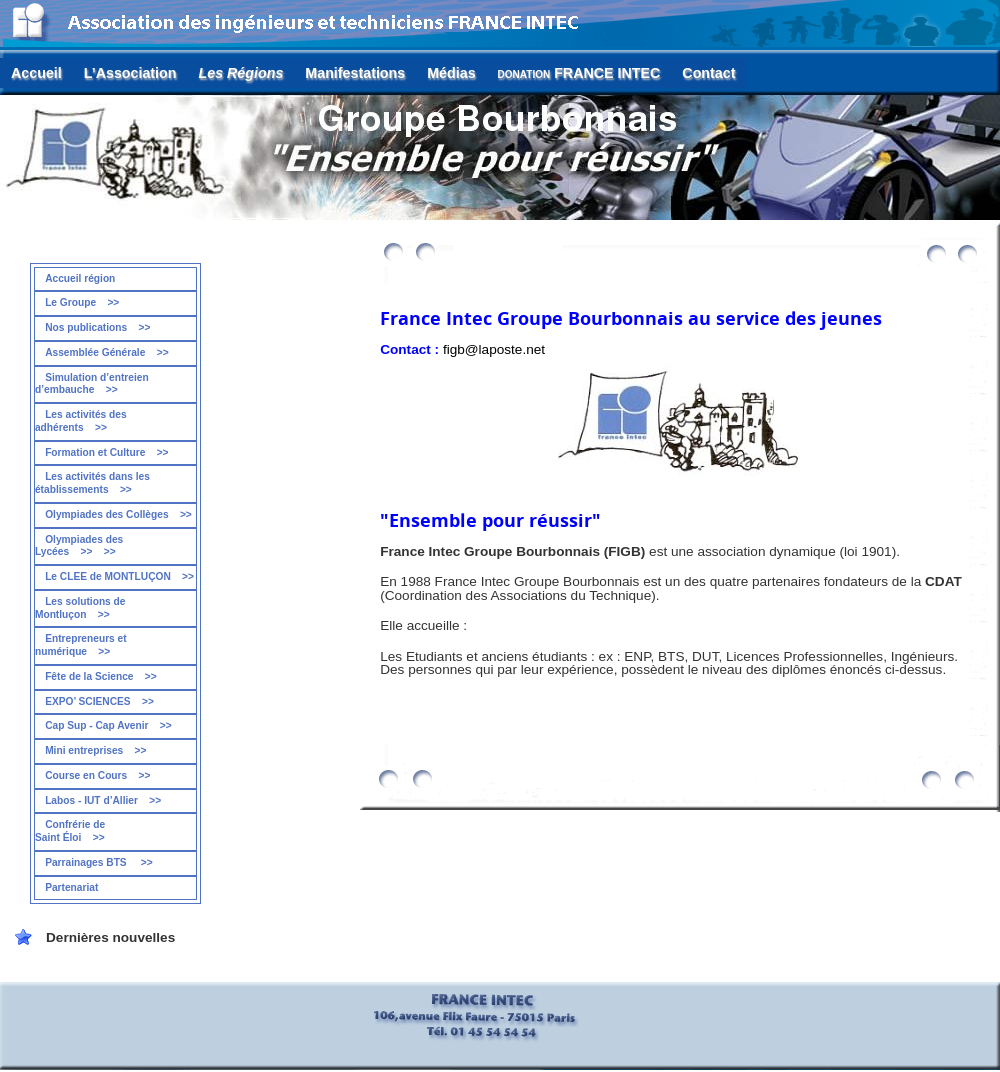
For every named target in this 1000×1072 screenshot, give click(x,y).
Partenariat (71, 887)
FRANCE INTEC (579, 73)
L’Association (130, 73)
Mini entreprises (95, 750)
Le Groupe (82, 302)
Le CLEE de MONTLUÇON (119, 576)
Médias (451, 73)
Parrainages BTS (99, 862)
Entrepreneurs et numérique (81, 645)
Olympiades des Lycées (79, 546)
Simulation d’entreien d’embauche (92, 384)
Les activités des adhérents (81, 421)
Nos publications (97, 327)
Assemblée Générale (106, 352)
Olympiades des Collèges (118, 514)
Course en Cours (97, 775)
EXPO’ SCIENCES (99, 701)
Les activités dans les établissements (92, 483)
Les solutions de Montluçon (80, 608)
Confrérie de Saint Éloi (70, 831)
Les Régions (241, 73)
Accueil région (80, 278)
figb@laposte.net (494, 349)
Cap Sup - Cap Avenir (108, 725)
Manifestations (355, 73)
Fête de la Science (101, 676)
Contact (708, 73)
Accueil (36, 73)
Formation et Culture (106, 452)
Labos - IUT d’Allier (103, 800)
